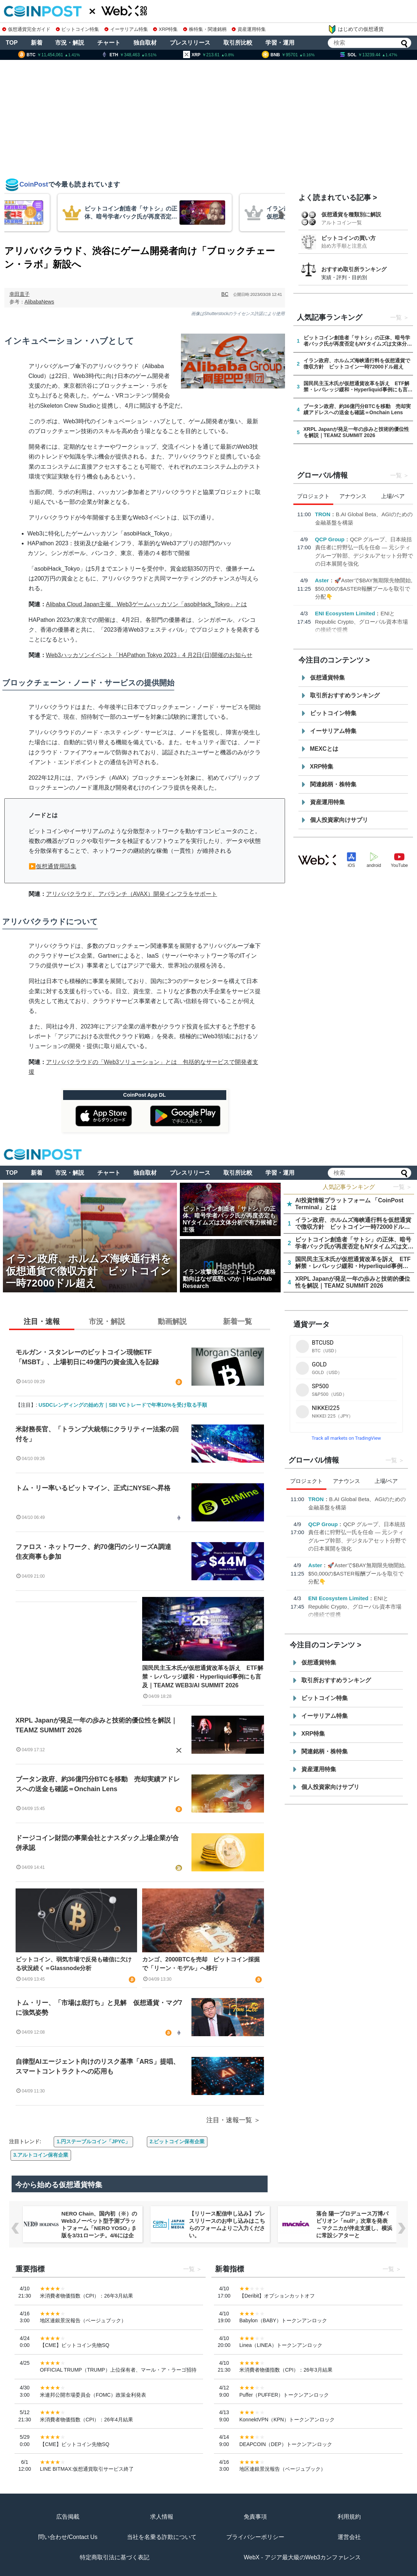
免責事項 (255, 2517)
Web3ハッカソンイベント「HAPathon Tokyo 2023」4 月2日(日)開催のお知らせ (149, 655)
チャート (108, 43)
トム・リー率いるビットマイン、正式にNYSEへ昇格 (93, 1488)
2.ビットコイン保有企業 (177, 2141)
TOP (12, 43)
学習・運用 (279, 43)
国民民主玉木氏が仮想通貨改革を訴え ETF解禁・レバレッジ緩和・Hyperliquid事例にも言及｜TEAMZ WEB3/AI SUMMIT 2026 (202, 1676)
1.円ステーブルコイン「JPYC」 (93, 2141)
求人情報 (161, 2517)
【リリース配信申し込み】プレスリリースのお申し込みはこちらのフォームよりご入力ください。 (227, 2224)
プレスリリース (190, 43)
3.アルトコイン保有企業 (41, 2155)
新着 (36, 43)
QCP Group (329, 539)
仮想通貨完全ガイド (26, 29)
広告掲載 (67, 2517)
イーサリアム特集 (126, 29)
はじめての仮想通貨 (356, 29)
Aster (322, 580)
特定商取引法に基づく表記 (114, 2557)
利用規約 (349, 2517)
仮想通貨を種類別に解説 (351, 214)
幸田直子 (19, 294)
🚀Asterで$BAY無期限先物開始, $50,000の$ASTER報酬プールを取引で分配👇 (364, 588)
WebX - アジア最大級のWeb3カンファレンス (302, 2557)
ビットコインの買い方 (348, 238)
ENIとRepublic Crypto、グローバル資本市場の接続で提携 (361, 621)
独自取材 (145, 43)
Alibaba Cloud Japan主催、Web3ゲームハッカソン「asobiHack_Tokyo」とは (146, 604)
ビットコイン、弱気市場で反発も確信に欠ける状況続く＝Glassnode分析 (74, 1963)
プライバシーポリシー (255, 2537)
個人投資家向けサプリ (339, 820)
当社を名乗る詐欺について (162, 2537)
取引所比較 (237, 43)
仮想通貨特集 (327, 677)
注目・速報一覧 (229, 2120)
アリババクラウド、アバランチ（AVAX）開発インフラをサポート (131, 894)
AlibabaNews (39, 302)
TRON (323, 514)
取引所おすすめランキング (345, 695)
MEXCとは (324, 749)
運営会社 (349, 2537)
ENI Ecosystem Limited (345, 613)
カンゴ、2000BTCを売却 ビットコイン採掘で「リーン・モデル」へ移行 (201, 1963)
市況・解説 (69, 43)
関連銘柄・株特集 (333, 784)
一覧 (396, 317)
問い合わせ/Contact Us (68, 2537)
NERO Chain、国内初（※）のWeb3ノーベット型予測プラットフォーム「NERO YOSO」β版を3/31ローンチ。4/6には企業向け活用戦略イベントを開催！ (99, 2231)
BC (224, 294)
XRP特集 (165, 29)
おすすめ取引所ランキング (354, 269)
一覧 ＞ (402, 1187)
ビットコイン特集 (77, 29)
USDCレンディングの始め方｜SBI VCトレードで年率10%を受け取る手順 (122, 1405)
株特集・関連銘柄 (205, 29)
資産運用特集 (249, 29)
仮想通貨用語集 (56, 866)
